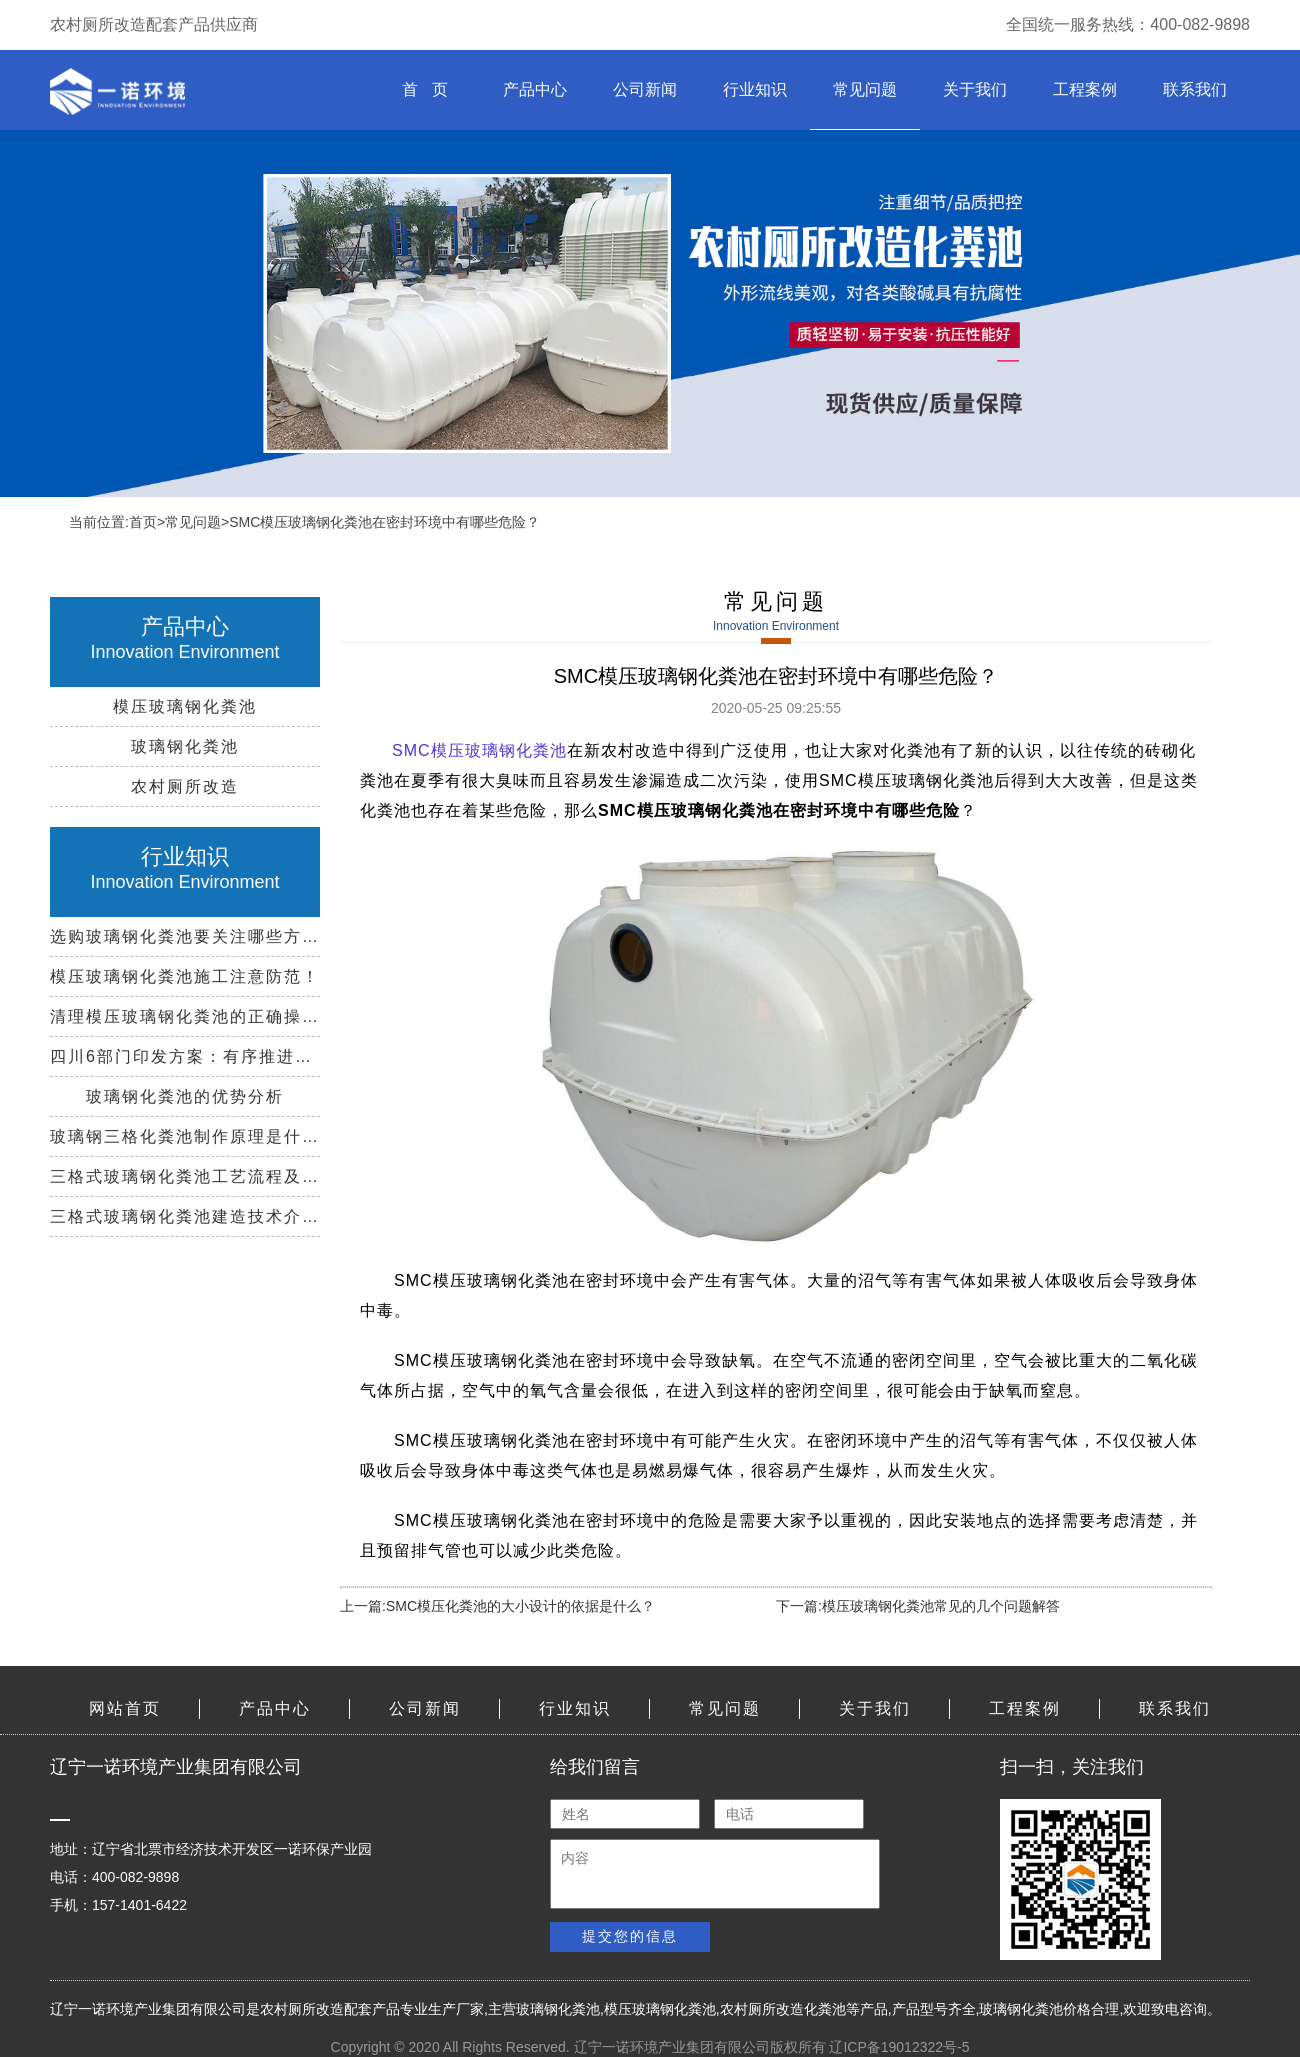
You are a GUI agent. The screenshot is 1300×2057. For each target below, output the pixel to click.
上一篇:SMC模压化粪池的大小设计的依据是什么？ (497, 1606)
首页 (143, 522)
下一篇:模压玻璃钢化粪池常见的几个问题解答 (918, 1606)
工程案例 (1085, 89)
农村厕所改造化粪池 (783, 2009)
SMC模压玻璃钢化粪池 (479, 750)
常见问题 (865, 89)
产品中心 (535, 89)
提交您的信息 (630, 1936)
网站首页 (125, 1708)
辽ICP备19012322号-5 (899, 2047)
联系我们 (1195, 89)
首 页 (424, 89)
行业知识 (755, 89)
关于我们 (975, 89)
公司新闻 (645, 89)
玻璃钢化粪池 (558, 2009)
